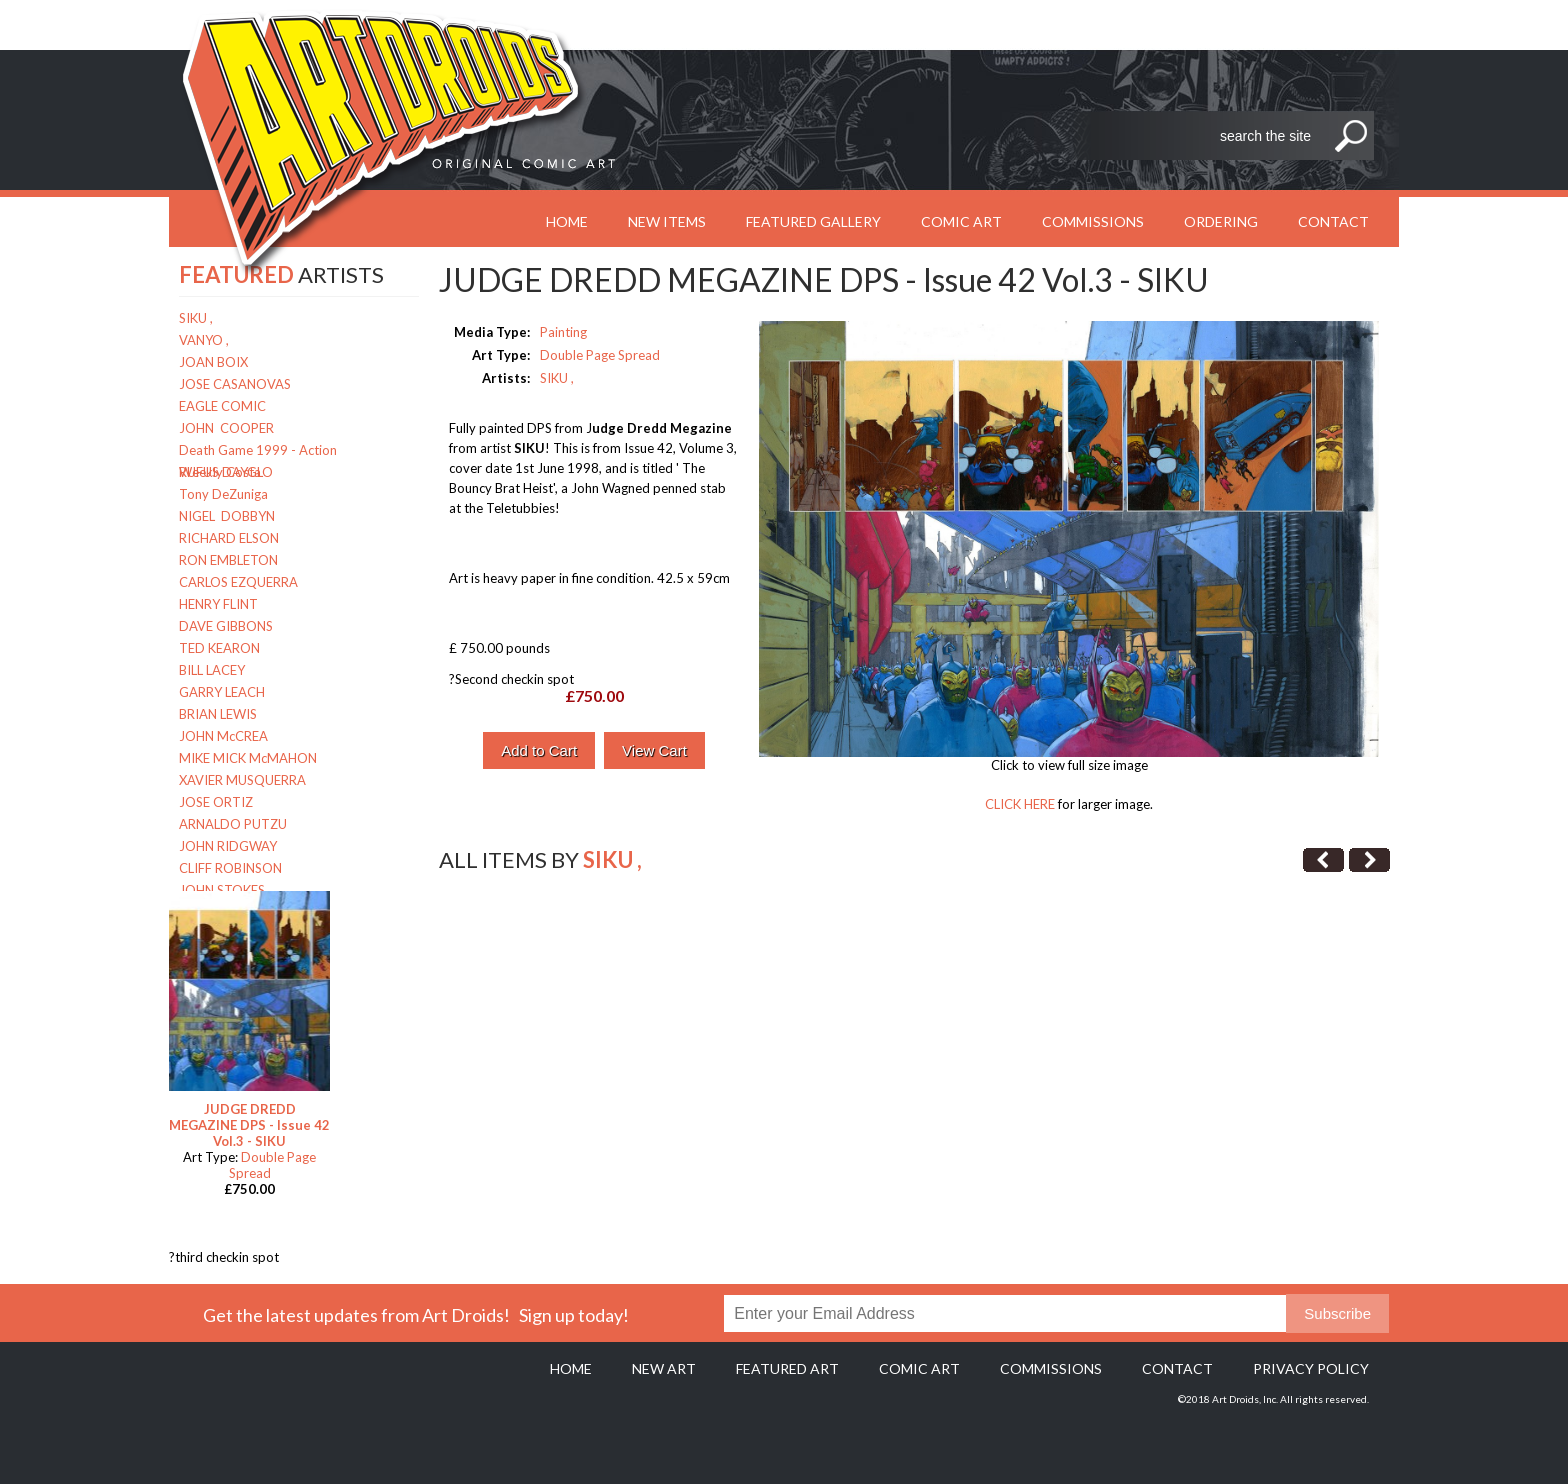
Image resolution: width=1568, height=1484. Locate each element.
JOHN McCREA (223, 736)
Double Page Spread (600, 355)
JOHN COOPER (226, 428)
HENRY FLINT (218, 604)
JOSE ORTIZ (216, 802)
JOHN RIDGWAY (228, 846)
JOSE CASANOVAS (235, 384)
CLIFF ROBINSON (230, 868)
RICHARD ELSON (229, 538)
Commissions (1093, 221)
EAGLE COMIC (222, 406)
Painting (563, 332)
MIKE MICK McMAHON (248, 758)
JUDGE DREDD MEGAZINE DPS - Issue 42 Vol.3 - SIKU (249, 1125)
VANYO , (204, 340)
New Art (664, 1368)
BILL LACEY (212, 670)
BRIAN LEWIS (218, 714)
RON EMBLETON (228, 560)
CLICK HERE (1020, 804)
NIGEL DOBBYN (227, 516)
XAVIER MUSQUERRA (242, 780)
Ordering (1221, 221)
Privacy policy (1311, 1368)
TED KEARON (219, 648)
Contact (1333, 221)
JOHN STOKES (222, 890)
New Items (667, 221)
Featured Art (787, 1368)
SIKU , (196, 318)
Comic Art (961, 221)
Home (571, 1368)
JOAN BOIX (213, 362)
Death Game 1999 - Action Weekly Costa (258, 451)
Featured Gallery (813, 221)
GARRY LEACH (222, 692)
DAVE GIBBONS (226, 626)
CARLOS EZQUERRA (238, 582)
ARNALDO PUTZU (233, 824)
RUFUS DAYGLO (226, 472)
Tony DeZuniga (223, 494)
